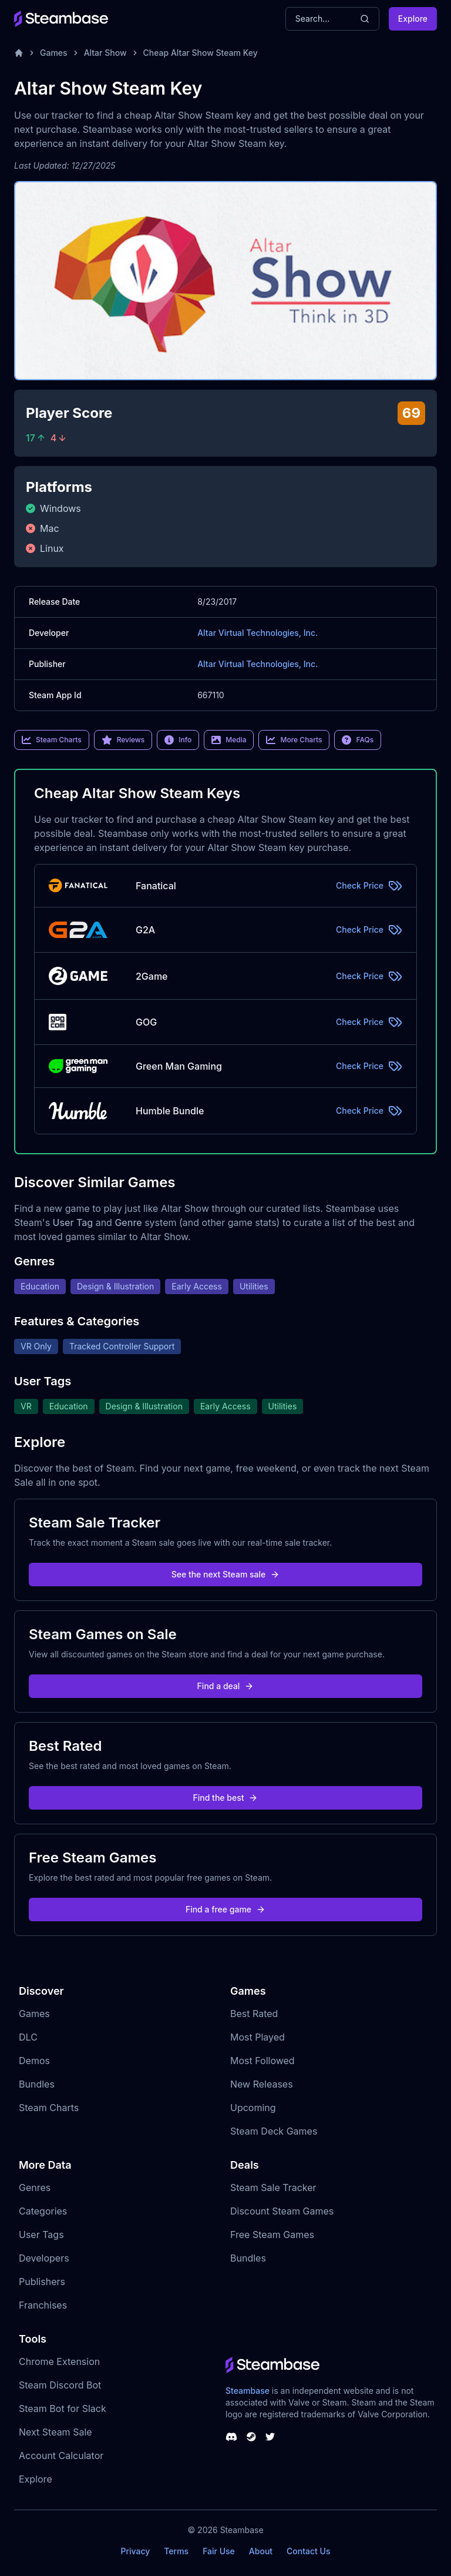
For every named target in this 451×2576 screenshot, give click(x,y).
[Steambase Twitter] (270, 2436)
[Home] (18, 53)
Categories (43, 2211)
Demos (34, 2060)
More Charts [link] (294, 740)
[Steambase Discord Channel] (231, 2436)
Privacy (135, 2551)
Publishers (42, 2281)
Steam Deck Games (273, 2131)
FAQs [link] (357, 740)
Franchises (43, 2305)
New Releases (261, 2084)
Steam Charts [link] (52, 740)
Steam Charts (49, 2107)
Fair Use (219, 2551)
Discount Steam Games (282, 2211)
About (260, 2551)
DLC (28, 2037)
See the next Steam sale (225, 1574)
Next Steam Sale (55, 2432)
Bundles (37, 2084)
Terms (176, 2551)
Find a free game (225, 1909)
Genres (35, 2187)
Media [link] (228, 740)
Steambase (248, 2391)
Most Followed (262, 2060)
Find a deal (225, 1686)
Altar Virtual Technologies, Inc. (257, 633)
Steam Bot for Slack (62, 2408)
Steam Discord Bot (60, 2385)
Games (54, 53)
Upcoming (253, 2107)
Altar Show (105, 53)
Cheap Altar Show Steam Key (200, 53)
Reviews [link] (123, 740)
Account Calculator (61, 2455)
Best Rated (254, 2013)
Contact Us (308, 2551)
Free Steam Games (272, 2234)
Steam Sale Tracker (273, 2187)
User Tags (41, 2234)
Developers (44, 2258)
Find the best (225, 1798)
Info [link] (177, 740)
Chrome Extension (59, 2361)
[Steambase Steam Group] (251, 2436)
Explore (413, 19)
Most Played (257, 2037)
